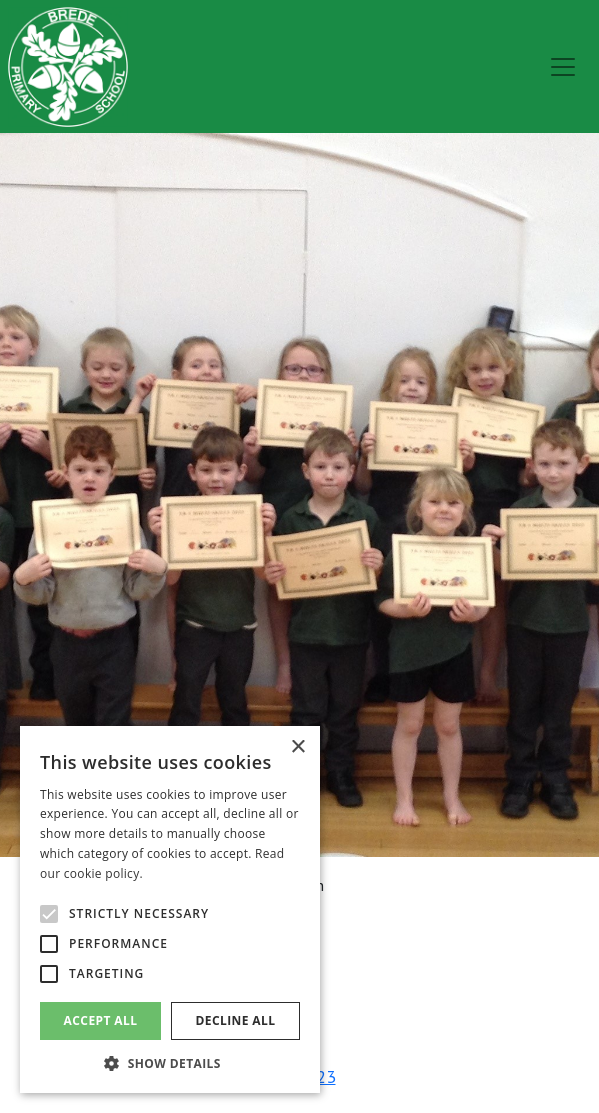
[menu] (563, 67)
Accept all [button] (101, 1020)
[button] (170, 1063)
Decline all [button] (236, 1020)
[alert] (170, 909)
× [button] (297, 747)
